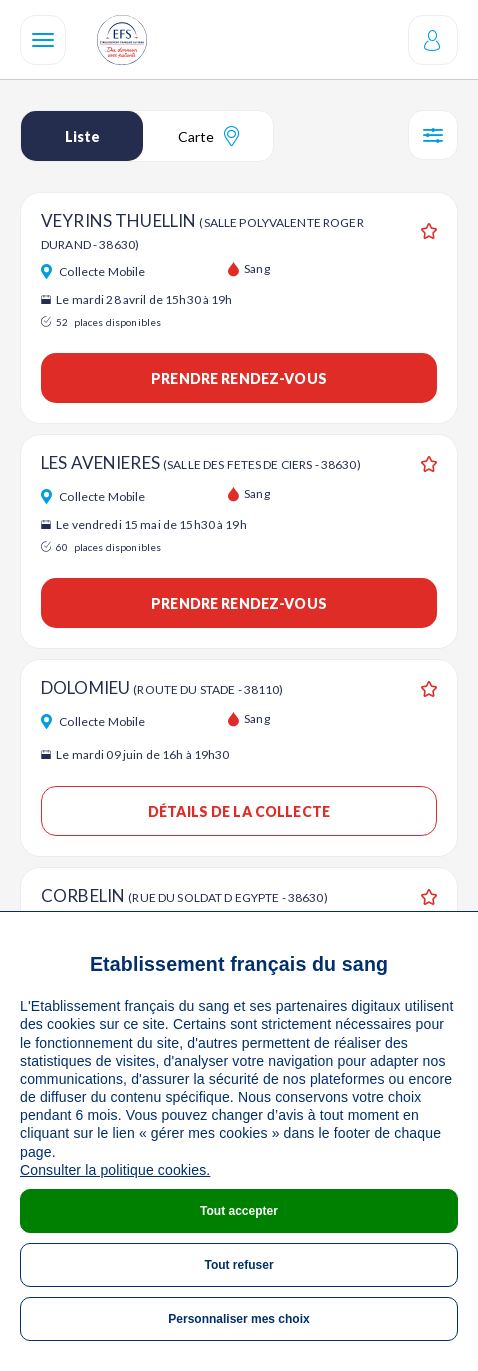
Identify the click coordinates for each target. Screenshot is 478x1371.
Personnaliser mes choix (238, 1319)
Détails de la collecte (239, 811)
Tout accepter (239, 1211)
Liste (82, 136)
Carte (208, 136)
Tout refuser (238, 1265)
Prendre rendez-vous (239, 378)
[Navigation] (43, 40)
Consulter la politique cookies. (115, 1170)
